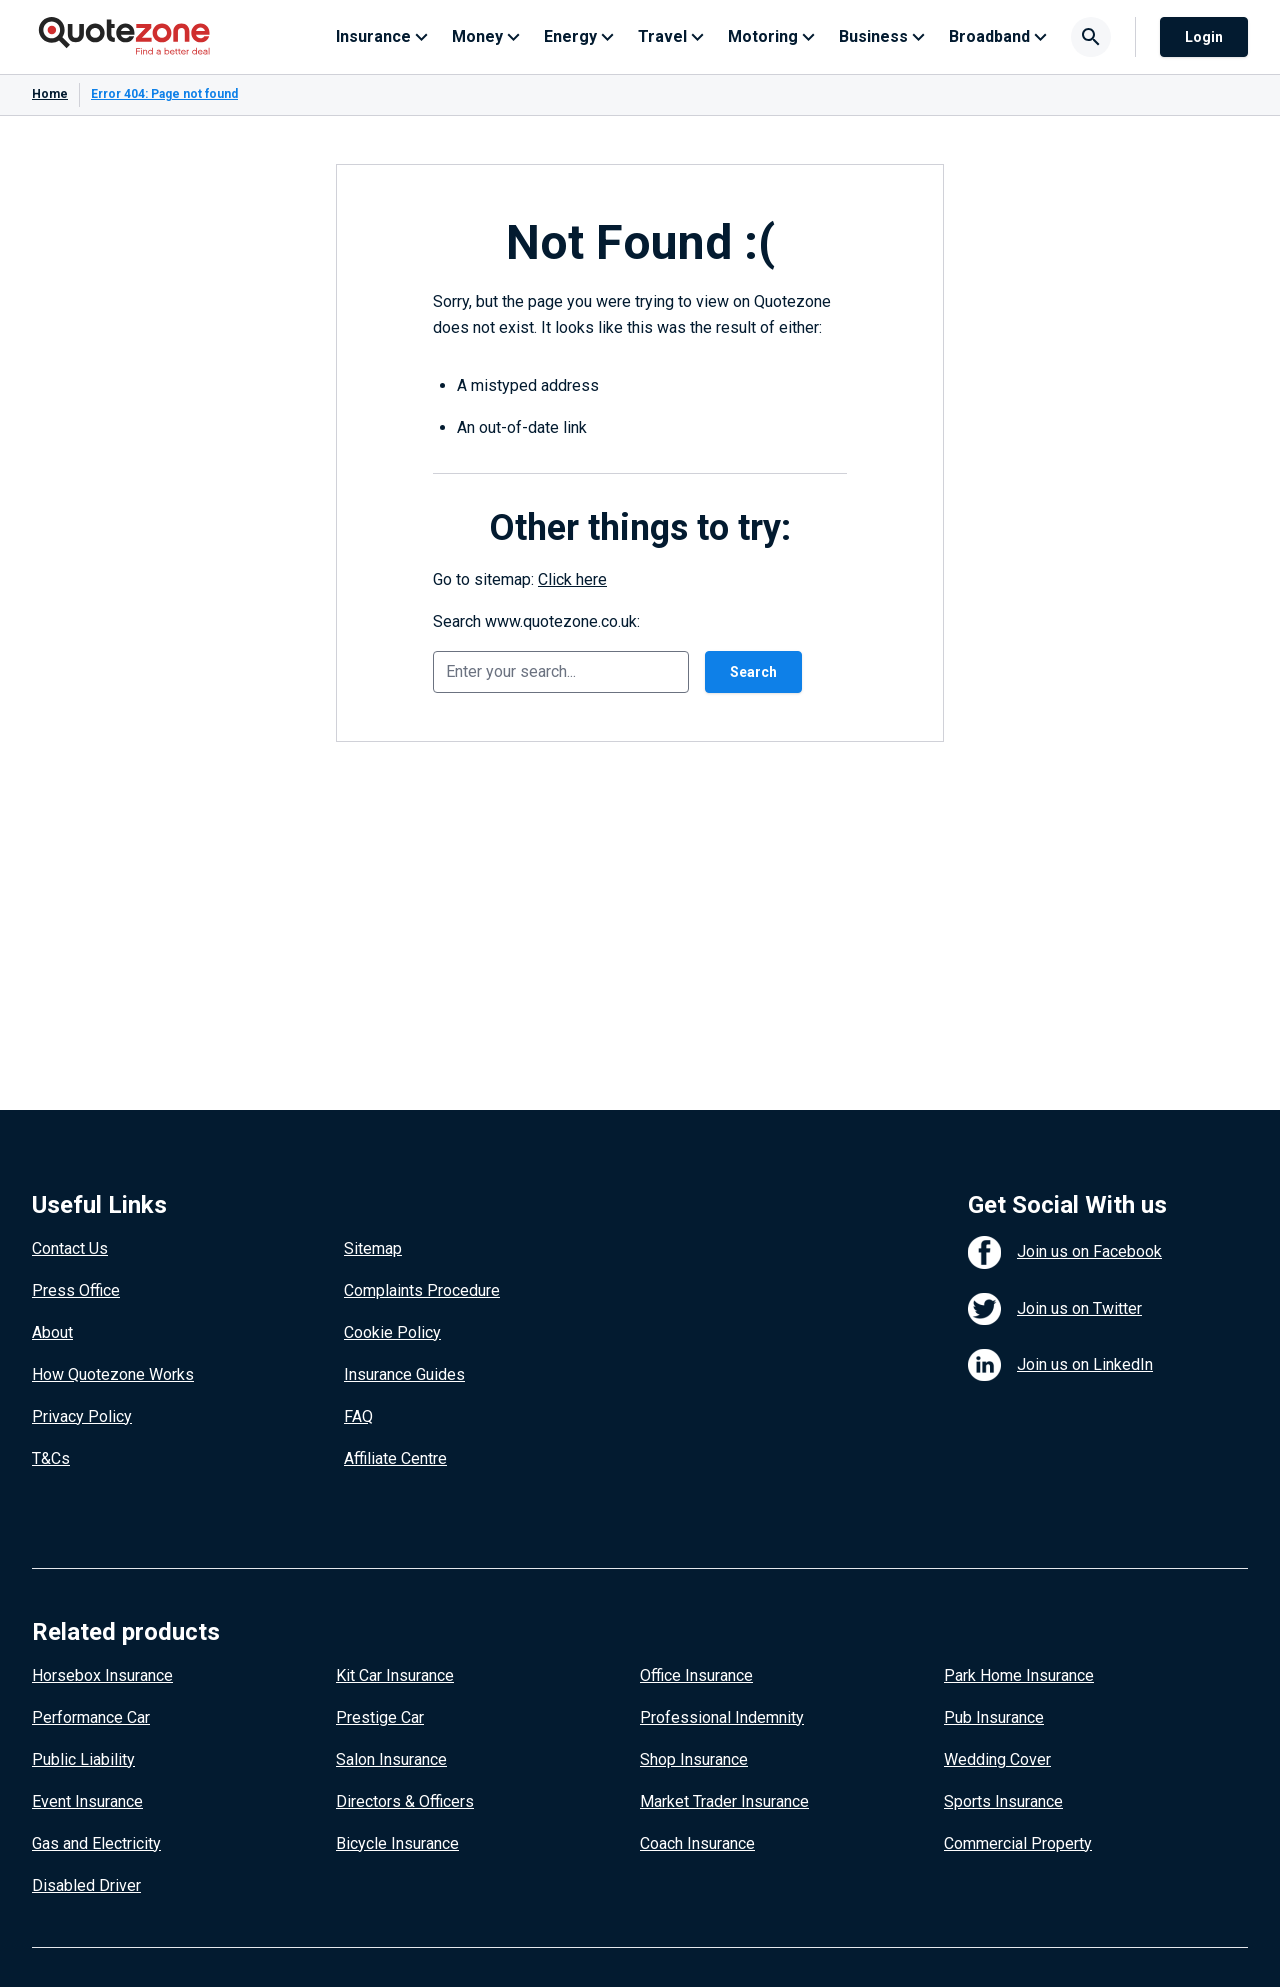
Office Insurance (696, 1675)
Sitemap (373, 1248)
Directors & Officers (405, 1801)
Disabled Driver (86, 1885)
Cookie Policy (392, 1332)
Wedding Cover (997, 1759)
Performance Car (91, 1717)
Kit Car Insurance (395, 1675)
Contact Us (70, 1248)
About (52, 1332)
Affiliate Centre (395, 1458)
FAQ (358, 1416)
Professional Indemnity (722, 1717)
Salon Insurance (391, 1759)
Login (1204, 37)
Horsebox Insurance (102, 1675)
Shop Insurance (694, 1759)
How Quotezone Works (113, 1374)
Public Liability (83, 1759)
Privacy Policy (82, 1416)
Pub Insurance (994, 1717)
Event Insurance (87, 1801)
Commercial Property (1018, 1843)
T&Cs (51, 1458)
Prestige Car (380, 1717)
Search (753, 672)
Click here (572, 579)
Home (50, 94)
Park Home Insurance (1019, 1675)
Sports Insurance (1003, 1801)
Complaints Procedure (422, 1290)
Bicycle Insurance (397, 1843)
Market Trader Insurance (724, 1801)
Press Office (76, 1290)
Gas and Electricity (96, 1843)
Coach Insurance (697, 1843)
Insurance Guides (404, 1374)
